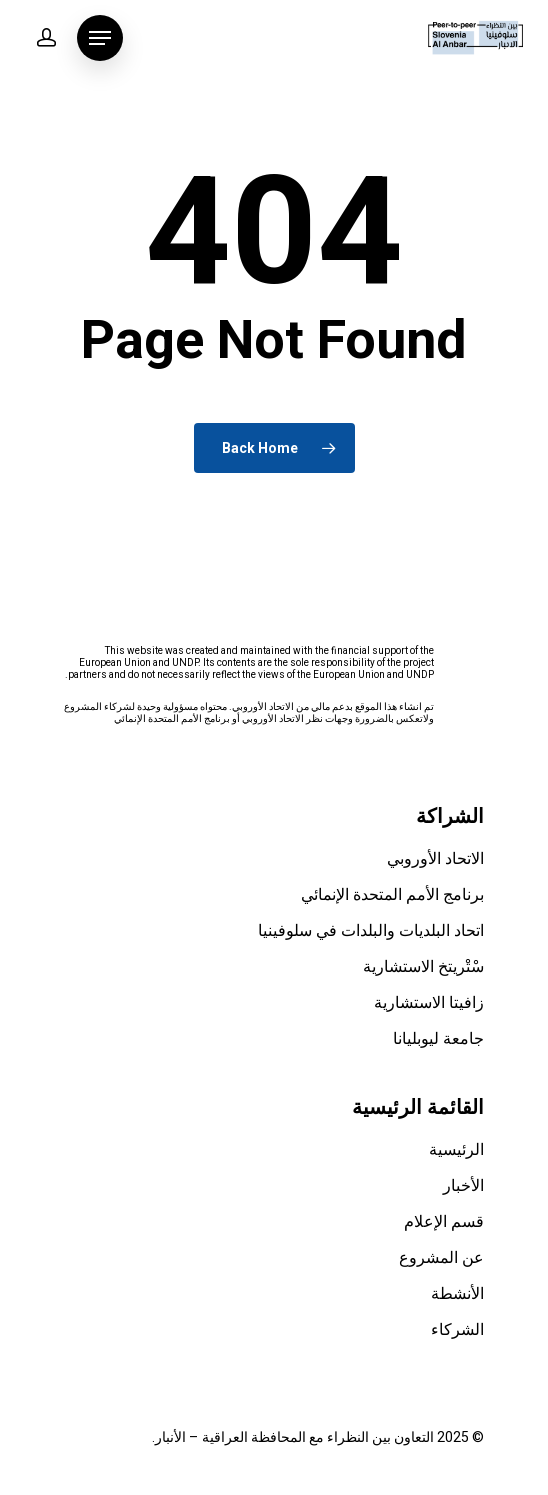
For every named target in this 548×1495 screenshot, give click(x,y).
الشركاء (457, 1330)
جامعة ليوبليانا (438, 1039)
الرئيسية (456, 1150)
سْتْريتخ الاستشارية (423, 967)
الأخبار (463, 1186)
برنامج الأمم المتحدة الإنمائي (392, 895)
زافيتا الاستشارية (429, 1003)
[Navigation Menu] (100, 38)
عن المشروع (441, 1258)
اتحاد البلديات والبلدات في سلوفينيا (371, 931)
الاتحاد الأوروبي (435, 859)
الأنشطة (457, 1294)
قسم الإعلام (444, 1222)
